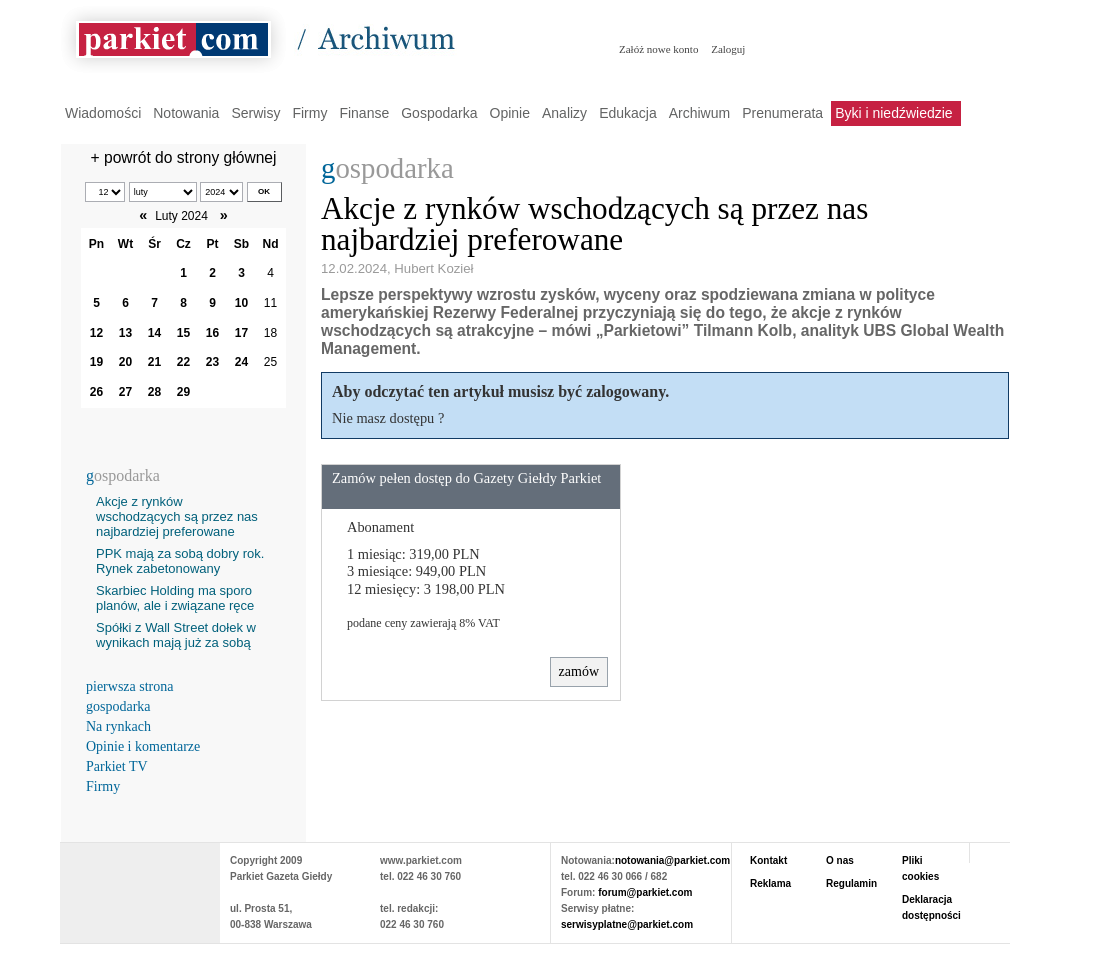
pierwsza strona (129, 686)
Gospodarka (439, 113)
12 (96, 333)
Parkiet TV (117, 766)
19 (96, 362)
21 (154, 362)
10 (241, 303)
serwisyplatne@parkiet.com (627, 924)
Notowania (186, 113)
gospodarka (118, 706)
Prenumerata (782, 113)
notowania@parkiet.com (672, 860)
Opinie (510, 113)
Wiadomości (103, 113)
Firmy (309, 113)
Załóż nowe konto (658, 49)
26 (96, 392)
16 (212, 333)
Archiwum (699, 113)
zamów (579, 671)
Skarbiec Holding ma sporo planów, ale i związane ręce (175, 598)
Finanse (364, 113)
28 (154, 392)
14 (154, 333)
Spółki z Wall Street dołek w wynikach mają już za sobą (176, 635)
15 (183, 333)
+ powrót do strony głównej (184, 157)
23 (212, 362)
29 (183, 392)
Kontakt (768, 860)
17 (241, 333)
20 (125, 362)
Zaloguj (728, 49)
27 (125, 392)
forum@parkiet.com (645, 892)
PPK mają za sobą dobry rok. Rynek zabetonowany (180, 561)
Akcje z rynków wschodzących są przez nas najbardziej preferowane (177, 516)
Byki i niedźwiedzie (894, 113)
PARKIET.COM (140, 883)
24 (241, 362)
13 (125, 333)
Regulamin (851, 883)
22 (183, 362)
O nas (840, 860)
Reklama (770, 883)
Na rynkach (118, 726)
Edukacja (628, 113)
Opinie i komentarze (143, 746)
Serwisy (255, 113)
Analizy (564, 113)
